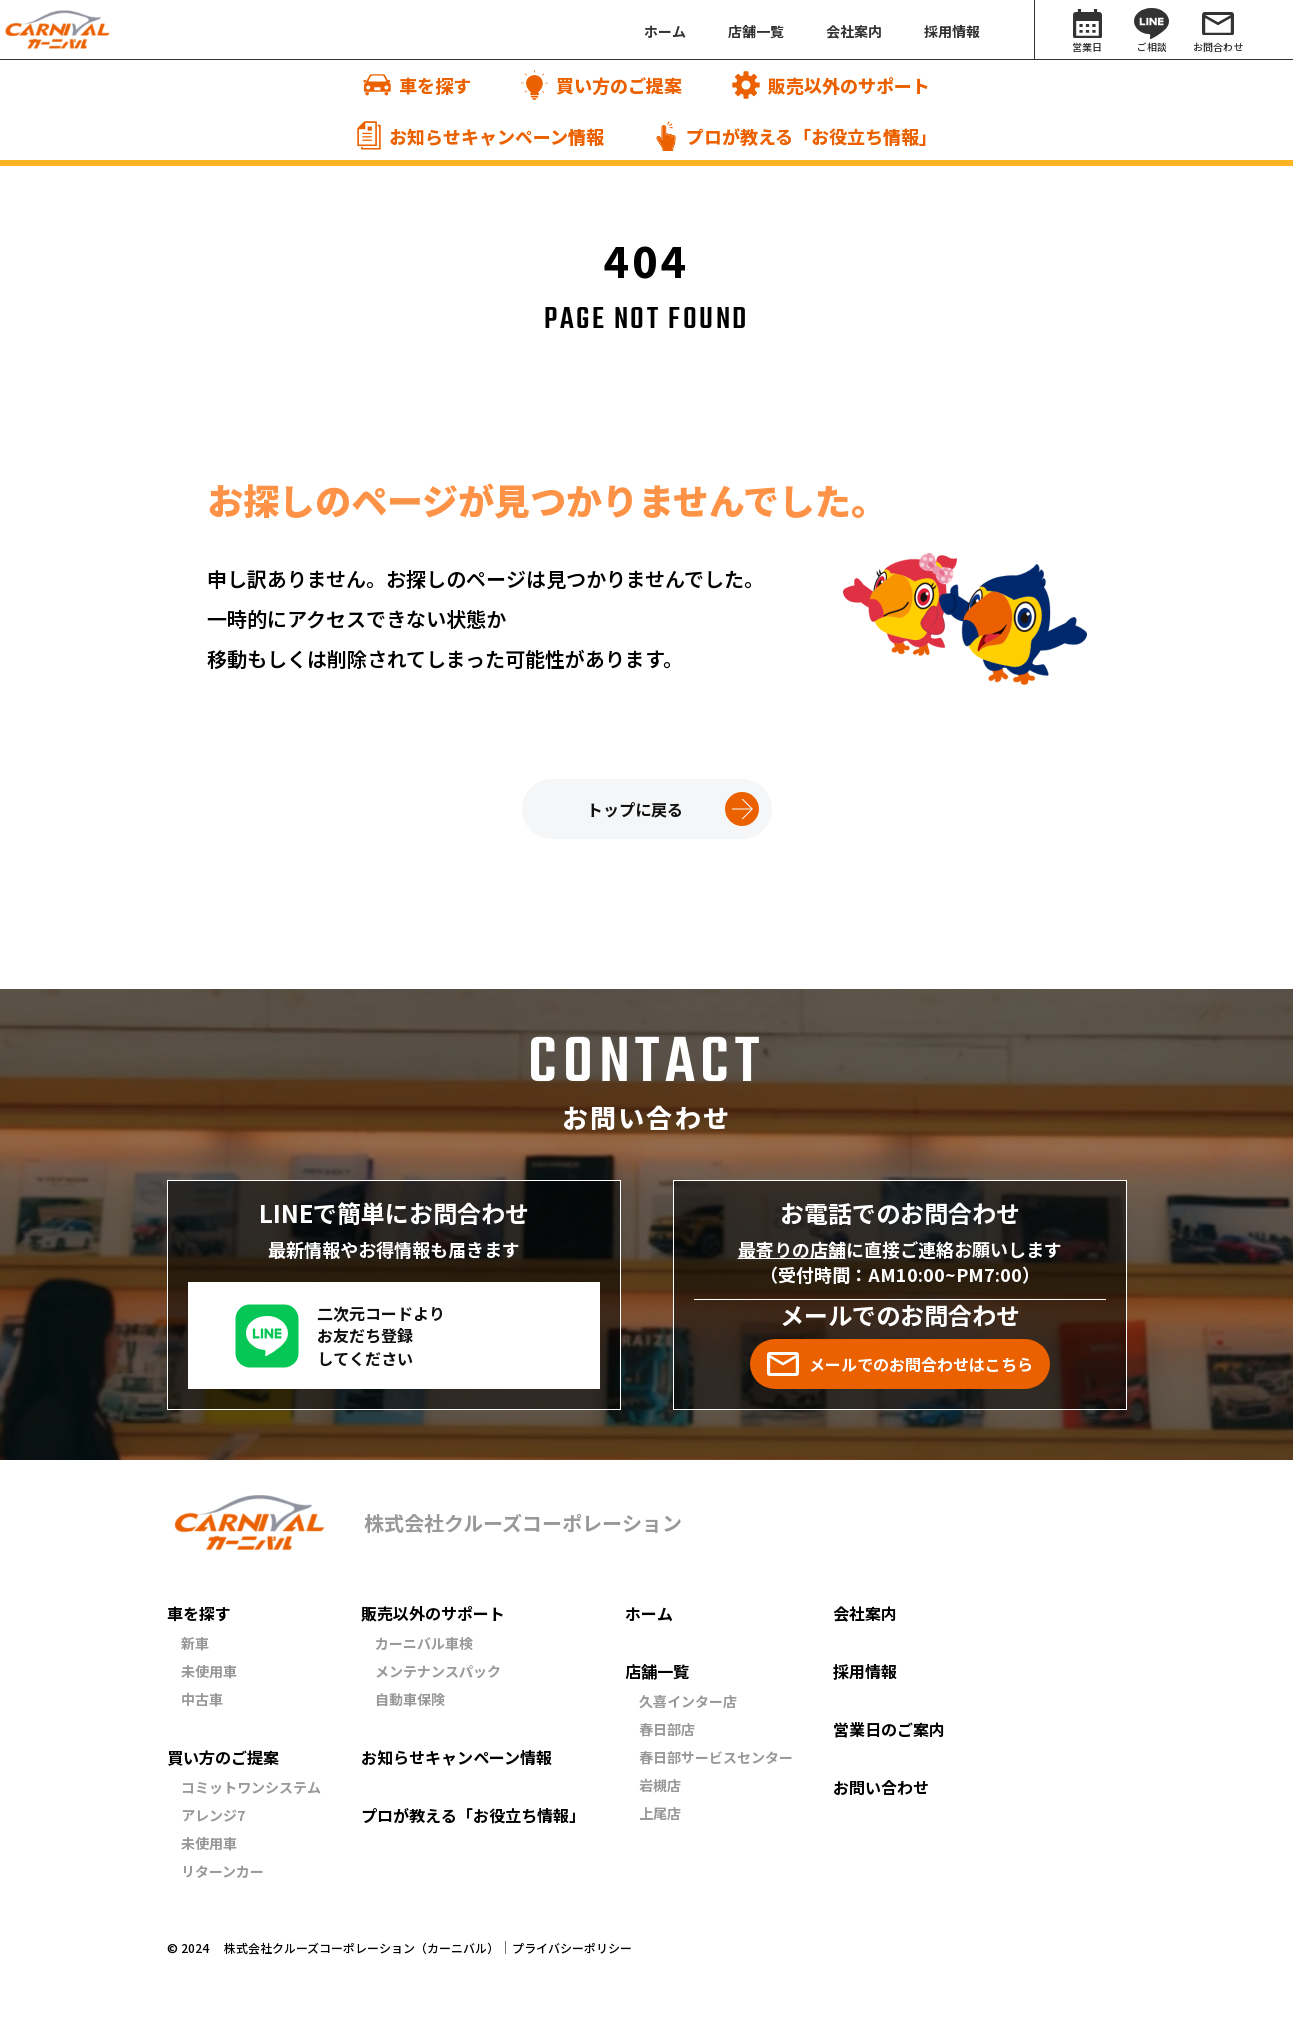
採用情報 (865, 1671)
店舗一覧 (657, 1671)
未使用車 (209, 1671)
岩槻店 (660, 1785)
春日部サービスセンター (716, 1757)
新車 (195, 1643)
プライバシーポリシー (572, 1948)
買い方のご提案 (223, 1757)
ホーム (649, 1613)
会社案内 (865, 1613)
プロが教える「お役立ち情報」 (473, 1815)
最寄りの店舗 (792, 1249)
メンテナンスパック (438, 1671)
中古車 (202, 1699)
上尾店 (660, 1813)
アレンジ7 (213, 1815)
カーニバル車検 (424, 1643)
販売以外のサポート (433, 1613)
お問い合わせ (881, 1787)
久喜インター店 (688, 1701)
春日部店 (667, 1729)
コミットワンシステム (251, 1787)
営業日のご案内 (889, 1729)
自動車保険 (410, 1699)
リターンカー (222, 1871)
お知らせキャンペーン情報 (456, 1757)
